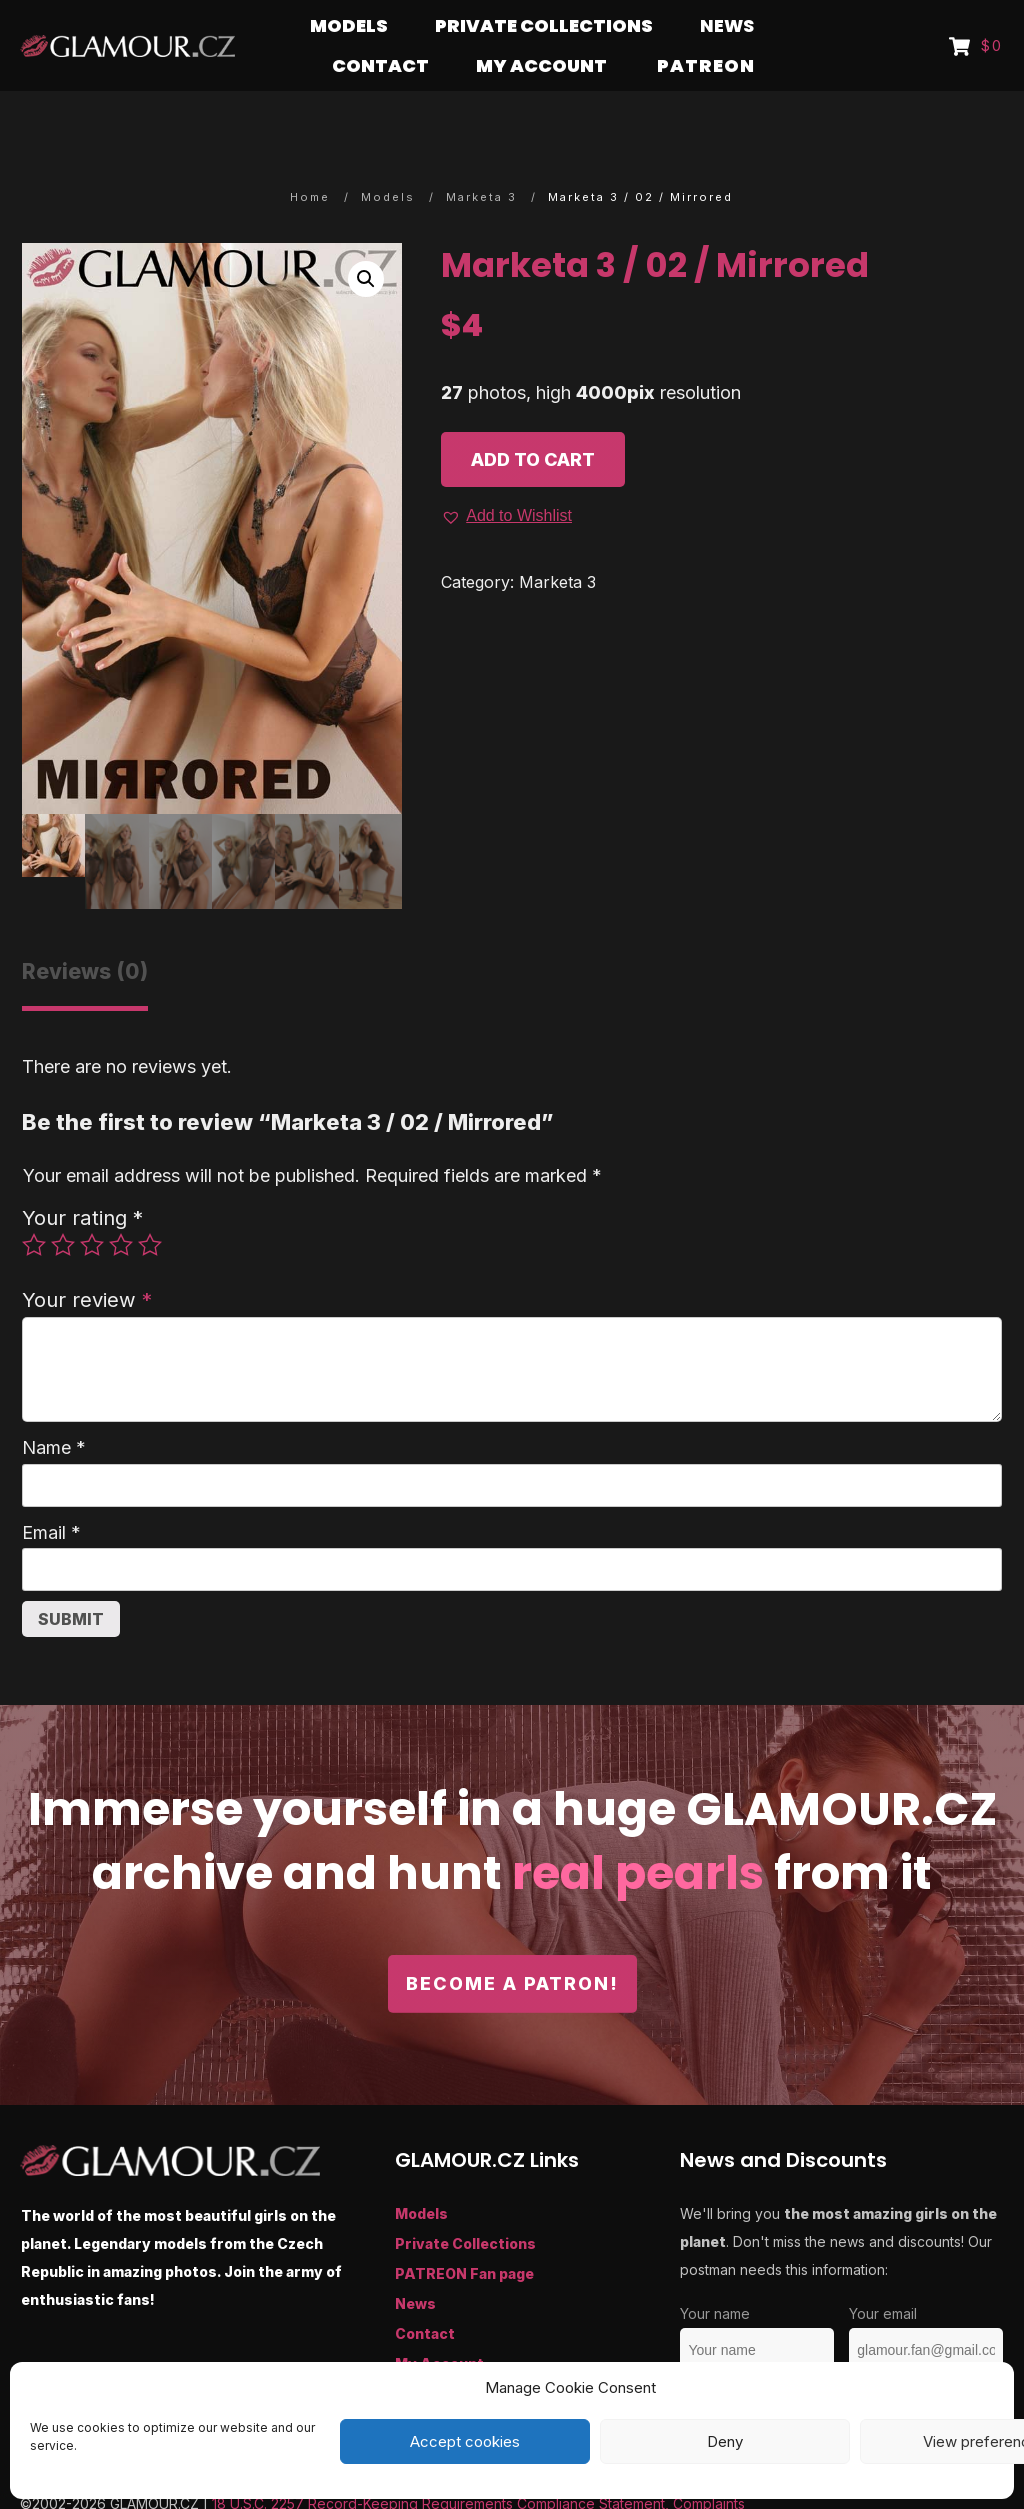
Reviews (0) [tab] (85, 932)
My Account (439, 2324)
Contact (425, 2294)
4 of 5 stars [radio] (121, 1206)
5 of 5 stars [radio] (150, 1206)
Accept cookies (465, 2441)
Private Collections (465, 2204)
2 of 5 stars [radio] (63, 1206)
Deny (725, 2441)
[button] (366, 240)
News (415, 2264)
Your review (87, 1260)
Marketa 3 (557, 543)
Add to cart (533, 420)
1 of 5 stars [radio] (34, 1206)
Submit (71, 1580)
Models (421, 2174)
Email (51, 1493)
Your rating (82, 1178)
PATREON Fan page (464, 2234)
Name (54, 1408)
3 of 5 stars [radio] (92, 1206)
